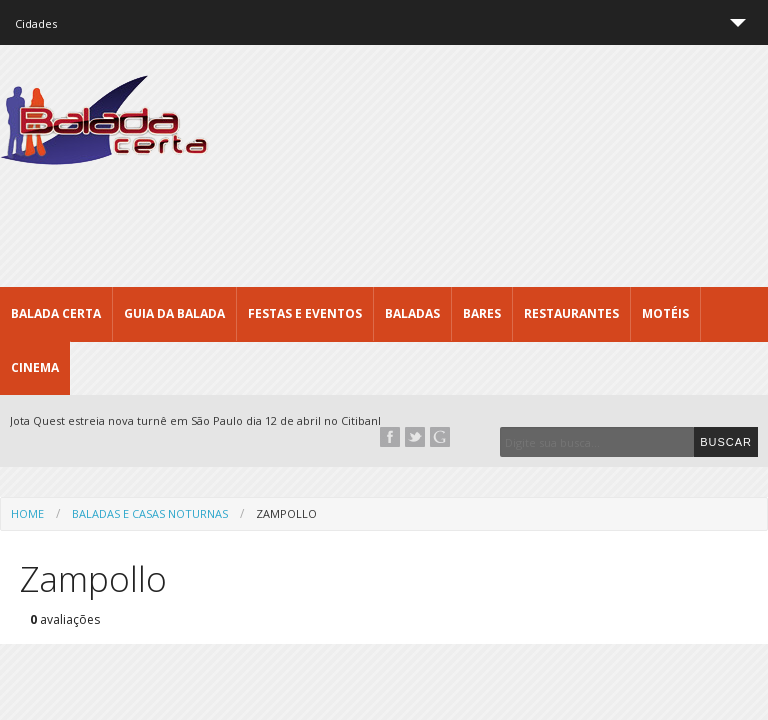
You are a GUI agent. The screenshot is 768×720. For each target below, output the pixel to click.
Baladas (412, 313)
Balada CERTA (56, 313)
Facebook (390, 437)
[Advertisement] (404, 210)
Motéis (665, 313)
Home (27, 513)
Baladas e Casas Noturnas (150, 513)
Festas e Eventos (305, 313)
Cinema (35, 367)
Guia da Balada (174, 313)
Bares (482, 313)
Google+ (440, 437)
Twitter (415, 437)
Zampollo (286, 513)
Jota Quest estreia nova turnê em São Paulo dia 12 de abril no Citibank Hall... (213, 420)
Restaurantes (571, 313)
